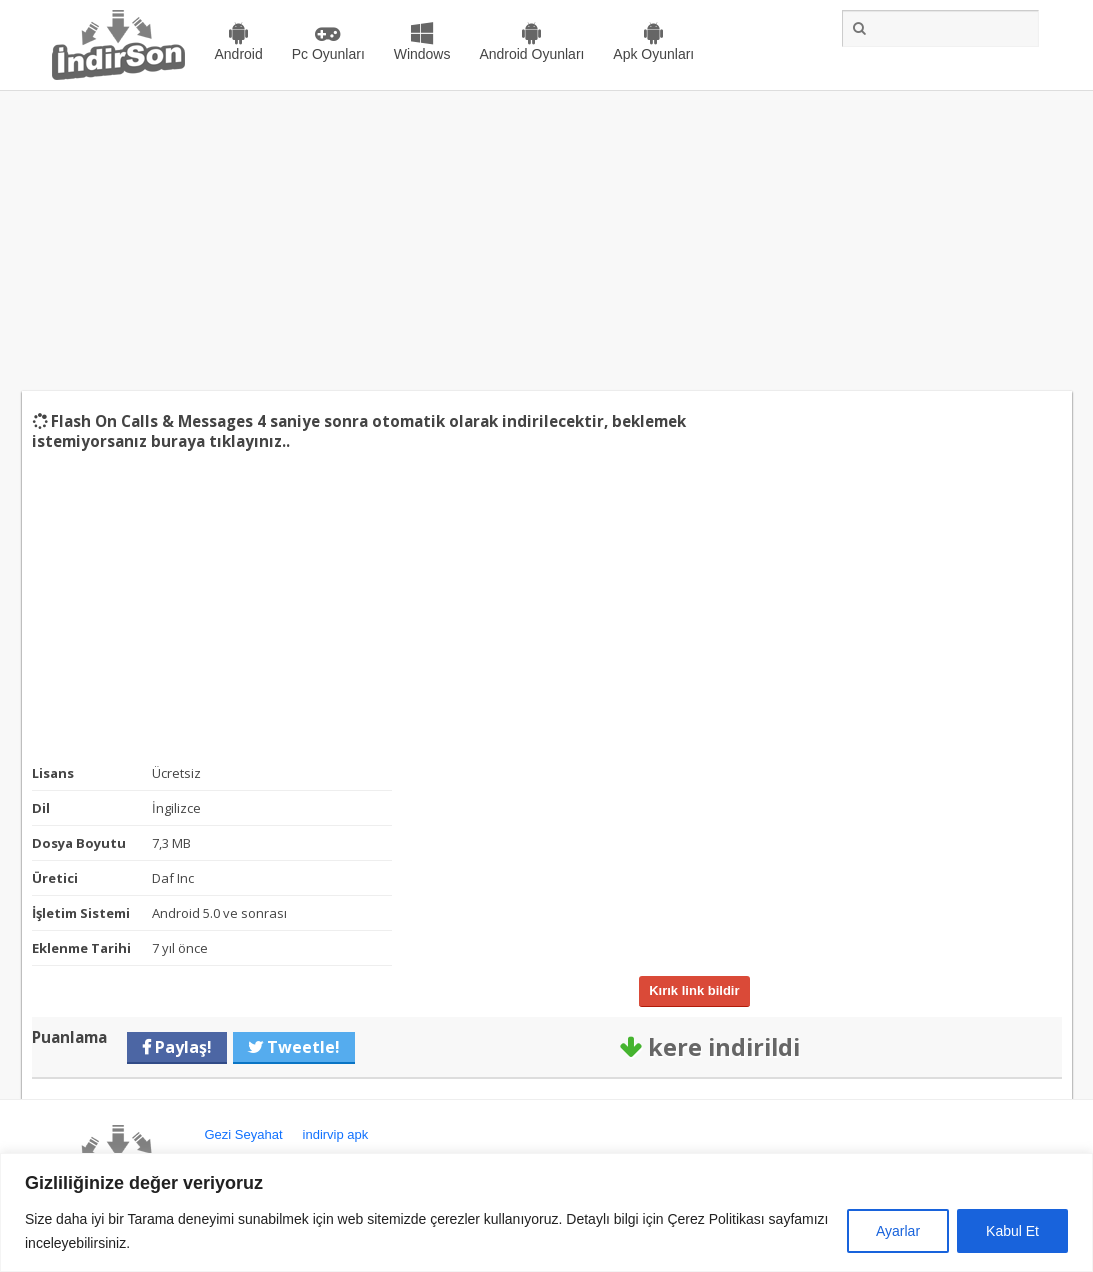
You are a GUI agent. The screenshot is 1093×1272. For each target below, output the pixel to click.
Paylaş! (181, 1047)
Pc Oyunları (328, 54)
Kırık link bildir (694, 990)
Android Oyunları (531, 54)
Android (239, 54)
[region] (546, 1212)
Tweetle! (301, 1047)
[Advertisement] (546, 241)
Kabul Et (1012, 1231)
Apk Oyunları (653, 54)
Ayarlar (898, 1231)
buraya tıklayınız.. (220, 441)
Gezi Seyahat (244, 1134)
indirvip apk (336, 1134)
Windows (422, 54)
